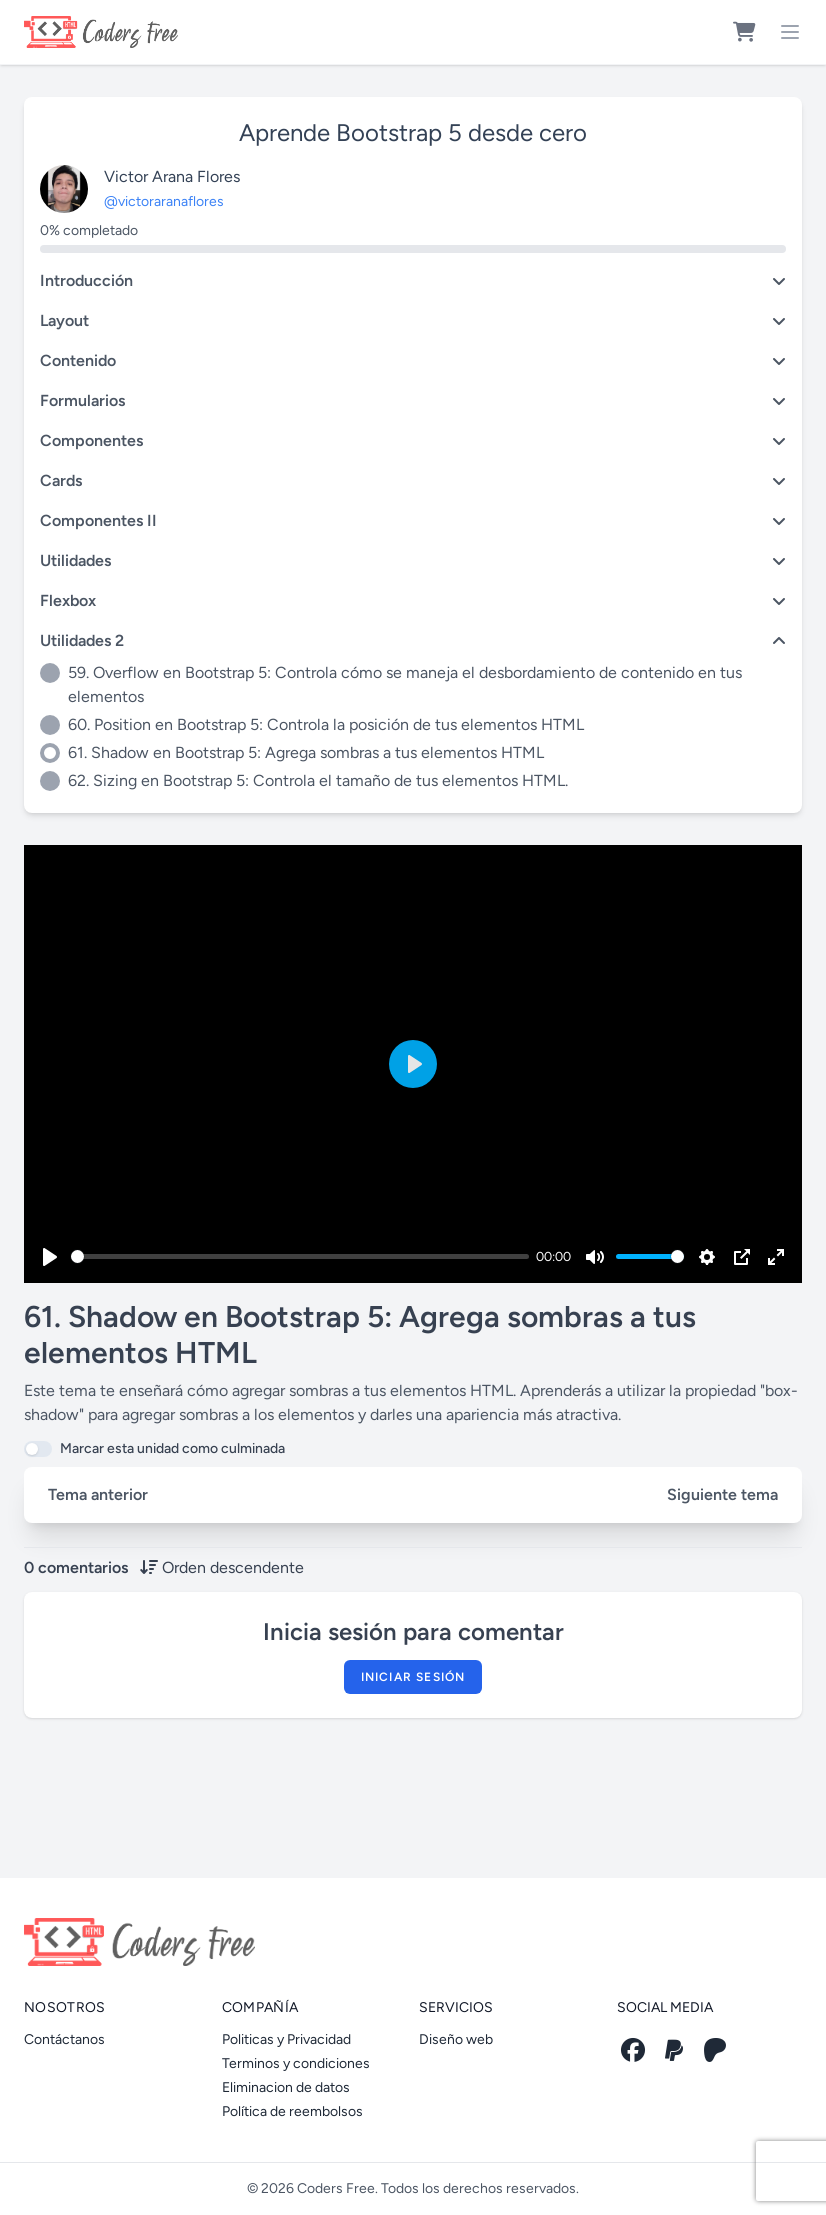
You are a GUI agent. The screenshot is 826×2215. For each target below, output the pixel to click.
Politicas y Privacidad (286, 2039)
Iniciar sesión (413, 1677)
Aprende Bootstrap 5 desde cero (413, 132)
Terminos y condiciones (296, 2063)
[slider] (300, 1256)
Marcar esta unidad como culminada (172, 1448)
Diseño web (456, 2039)
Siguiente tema (722, 1494)
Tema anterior (98, 1494)
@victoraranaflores (164, 201)
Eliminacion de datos (286, 2087)
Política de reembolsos (292, 2111)
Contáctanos (64, 2039)
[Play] (50, 1257)
